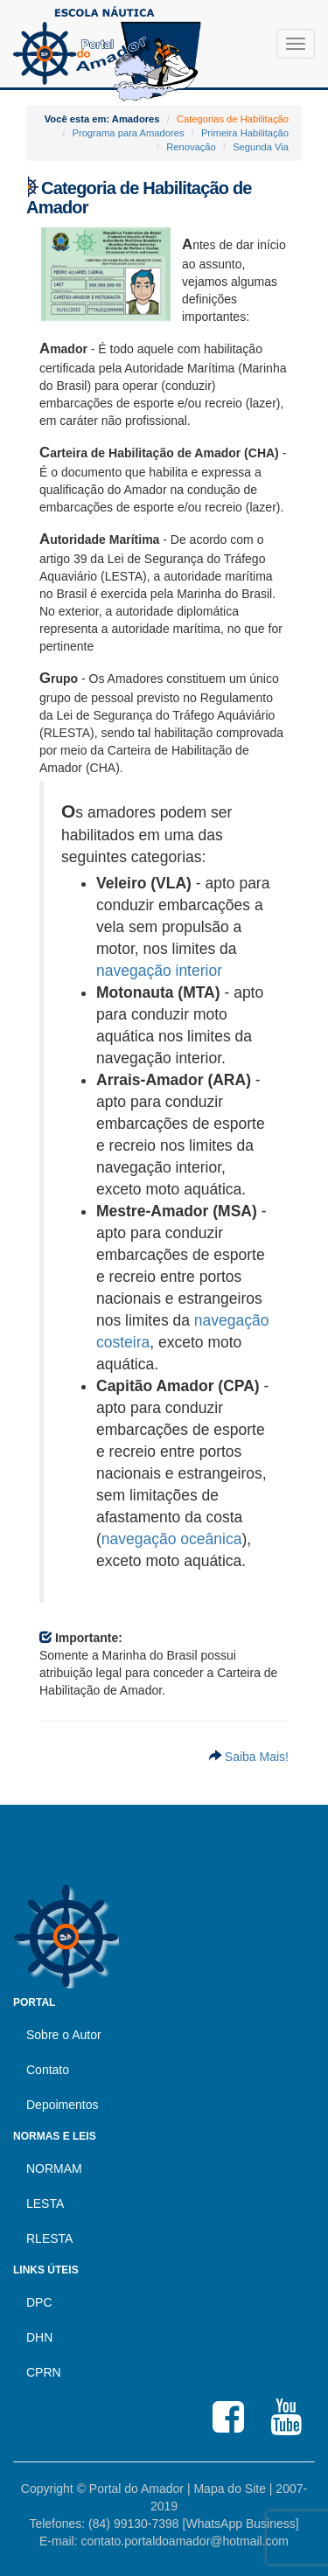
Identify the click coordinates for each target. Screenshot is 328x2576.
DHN (39, 2337)
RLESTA (49, 2238)
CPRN (43, 2372)
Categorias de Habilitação (233, 119)
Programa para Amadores (128, 133)
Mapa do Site (229, 2489)
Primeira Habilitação (245, 133)
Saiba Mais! (255, 1757)
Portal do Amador (136, 2489)
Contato (47, 2070)
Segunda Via (261, 147)
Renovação (191, 147)
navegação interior (159, 970)
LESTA (45, 2203)
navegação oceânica (171, 1539)
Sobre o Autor (63, 2035)
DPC (39, 2302)
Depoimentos (62, 2105)
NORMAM (54, 2169)
